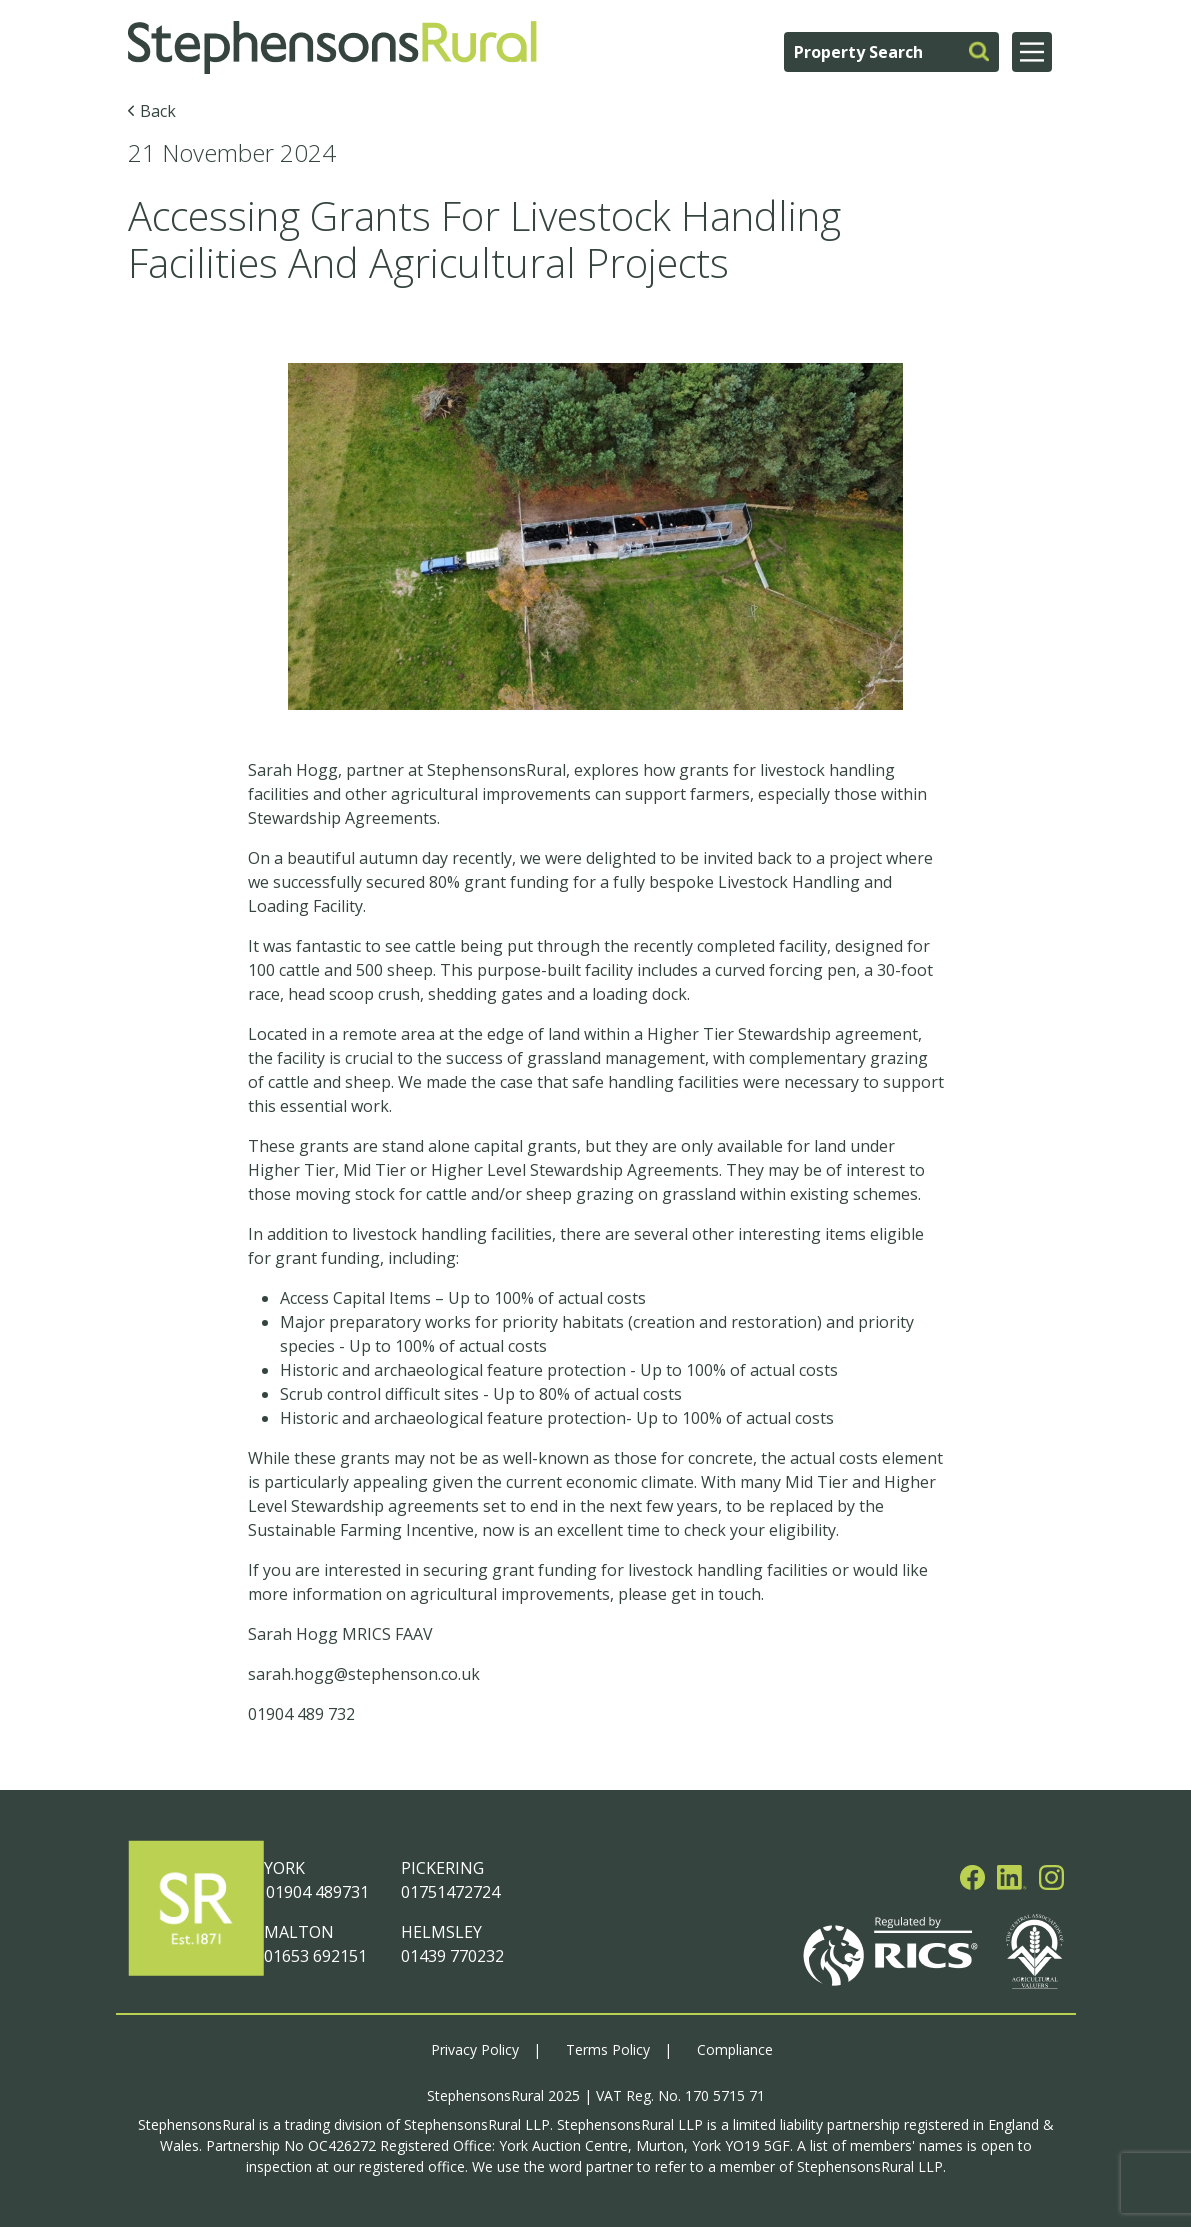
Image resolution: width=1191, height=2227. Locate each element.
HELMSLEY (441, 1932)
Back (158, 111)
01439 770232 (452, 1956)
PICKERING (442, 1868)
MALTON (299, 1932)
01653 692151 (315, 1956)
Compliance (735, 2049)
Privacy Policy (475, 2049)
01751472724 (450, 1892)
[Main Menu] (1032, 52)
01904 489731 (316, 1892)
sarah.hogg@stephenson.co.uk (364, 1674)
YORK (284, 1868)
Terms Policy (608, 2049)
